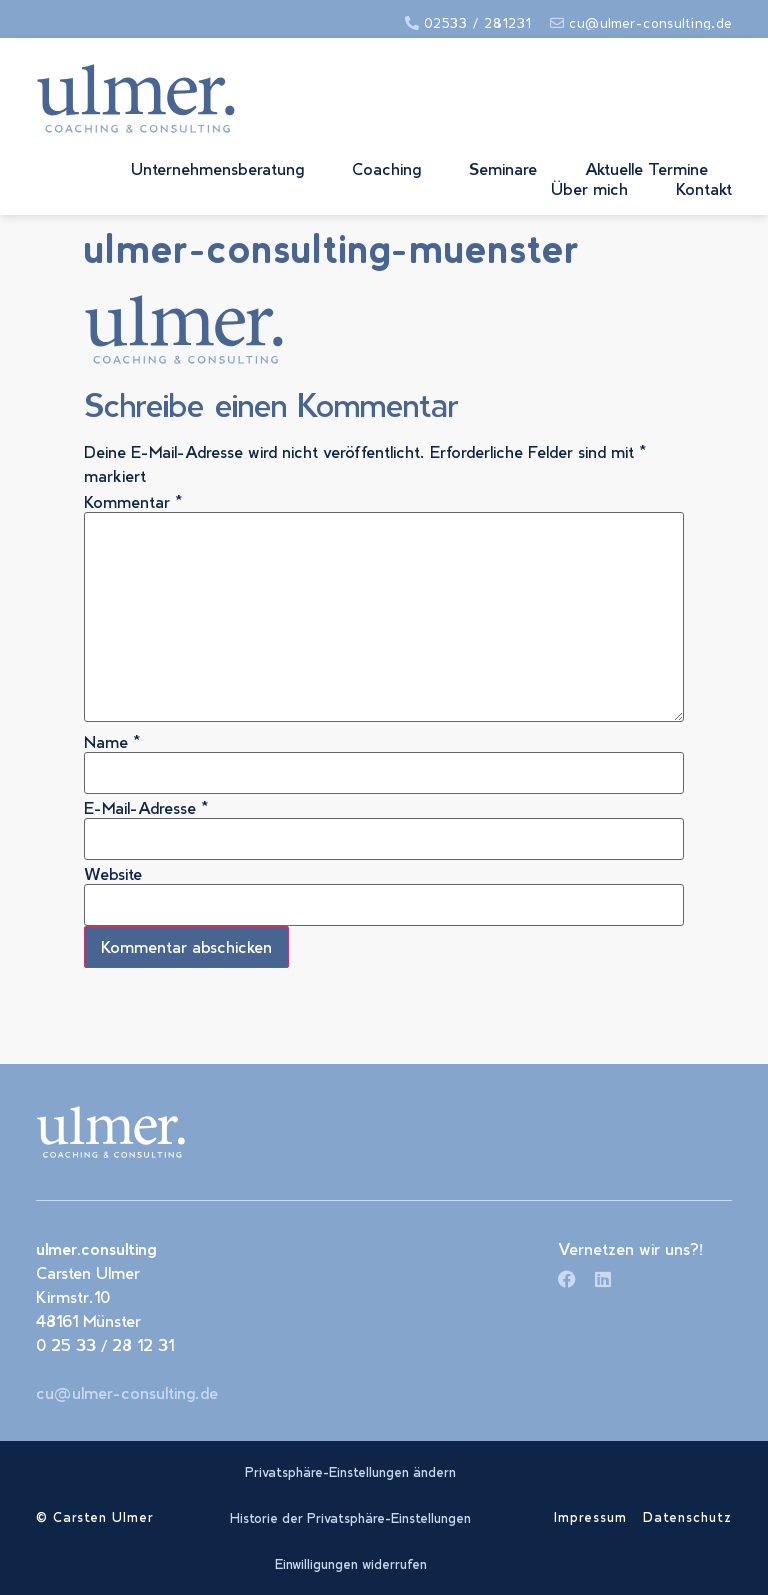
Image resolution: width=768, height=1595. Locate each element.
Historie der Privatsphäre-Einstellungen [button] (350, 1518)
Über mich (589, 188)
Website (113, 874)
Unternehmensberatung (217, 168)
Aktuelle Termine (646, 168)
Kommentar (133, 502)
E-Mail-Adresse (146, 808)
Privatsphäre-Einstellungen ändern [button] (350, 1472)
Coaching (386, 168)
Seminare (503, 168)
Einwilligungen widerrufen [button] (351, 1564)
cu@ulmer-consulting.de (127, 1392)
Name (112, 742)
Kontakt (704, 188)
